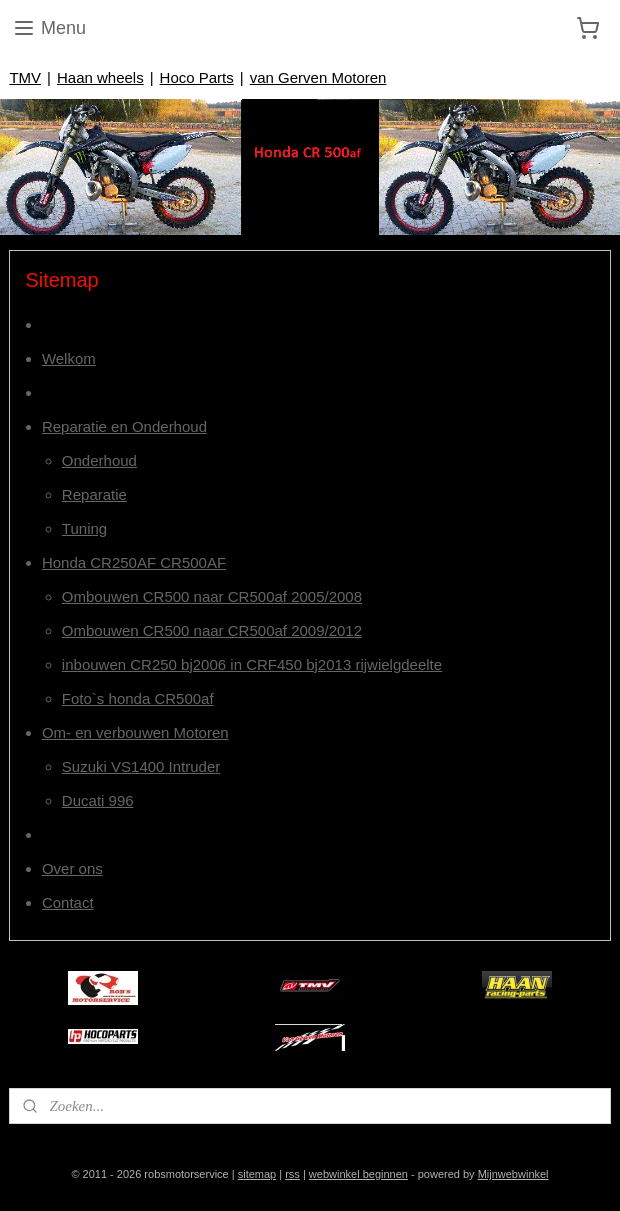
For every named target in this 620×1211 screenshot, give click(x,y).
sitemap (257, 1174)
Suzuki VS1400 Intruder (141, 766)
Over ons (72, 868)
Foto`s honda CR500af (138, 698)
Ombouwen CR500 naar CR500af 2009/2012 (212, 630)
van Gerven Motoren (318, 77)
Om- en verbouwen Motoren (135, 732)
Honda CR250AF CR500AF (134, 562)
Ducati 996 (98, 800)
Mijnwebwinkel (513, 1174)
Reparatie (94, 494)
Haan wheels (100, 77)
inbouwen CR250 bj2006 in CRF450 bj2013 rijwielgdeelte (252, 664)
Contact (68, 902)
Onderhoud (99, 460)
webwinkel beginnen (358, 1174)
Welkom (69, 358)
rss (292, 1174)
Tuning (84, 528)
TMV (25, 77)
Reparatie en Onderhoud (124, 426)
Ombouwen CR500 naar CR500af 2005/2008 (212, 596)
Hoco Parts (197, 77)
